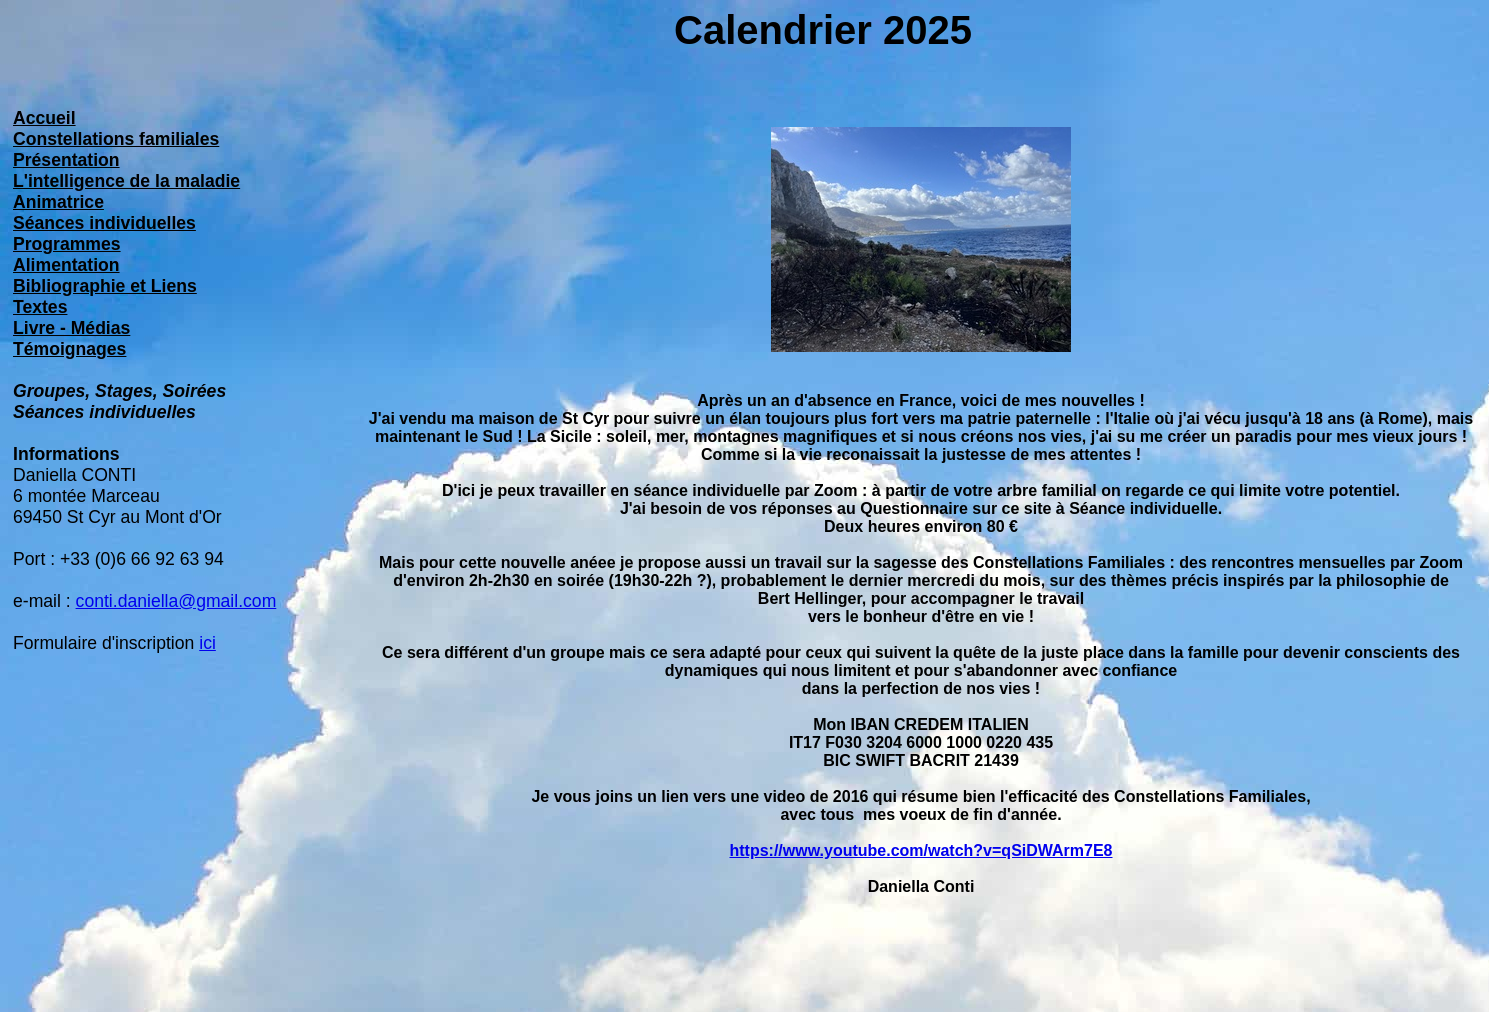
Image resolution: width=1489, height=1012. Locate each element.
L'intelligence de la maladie (126, 181)
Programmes (67, 244)
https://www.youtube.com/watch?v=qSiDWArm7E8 (920, 850)
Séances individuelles (104, 223)
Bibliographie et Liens (105, 286)
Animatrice (58, 202)
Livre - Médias (71, 328)
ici (207, 643)
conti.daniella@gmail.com (176, 601)
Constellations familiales (116, 139)
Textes (40, 307)
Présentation (66, 160)
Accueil (44, 118)
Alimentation (66, 265)
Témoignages (69, 349)
